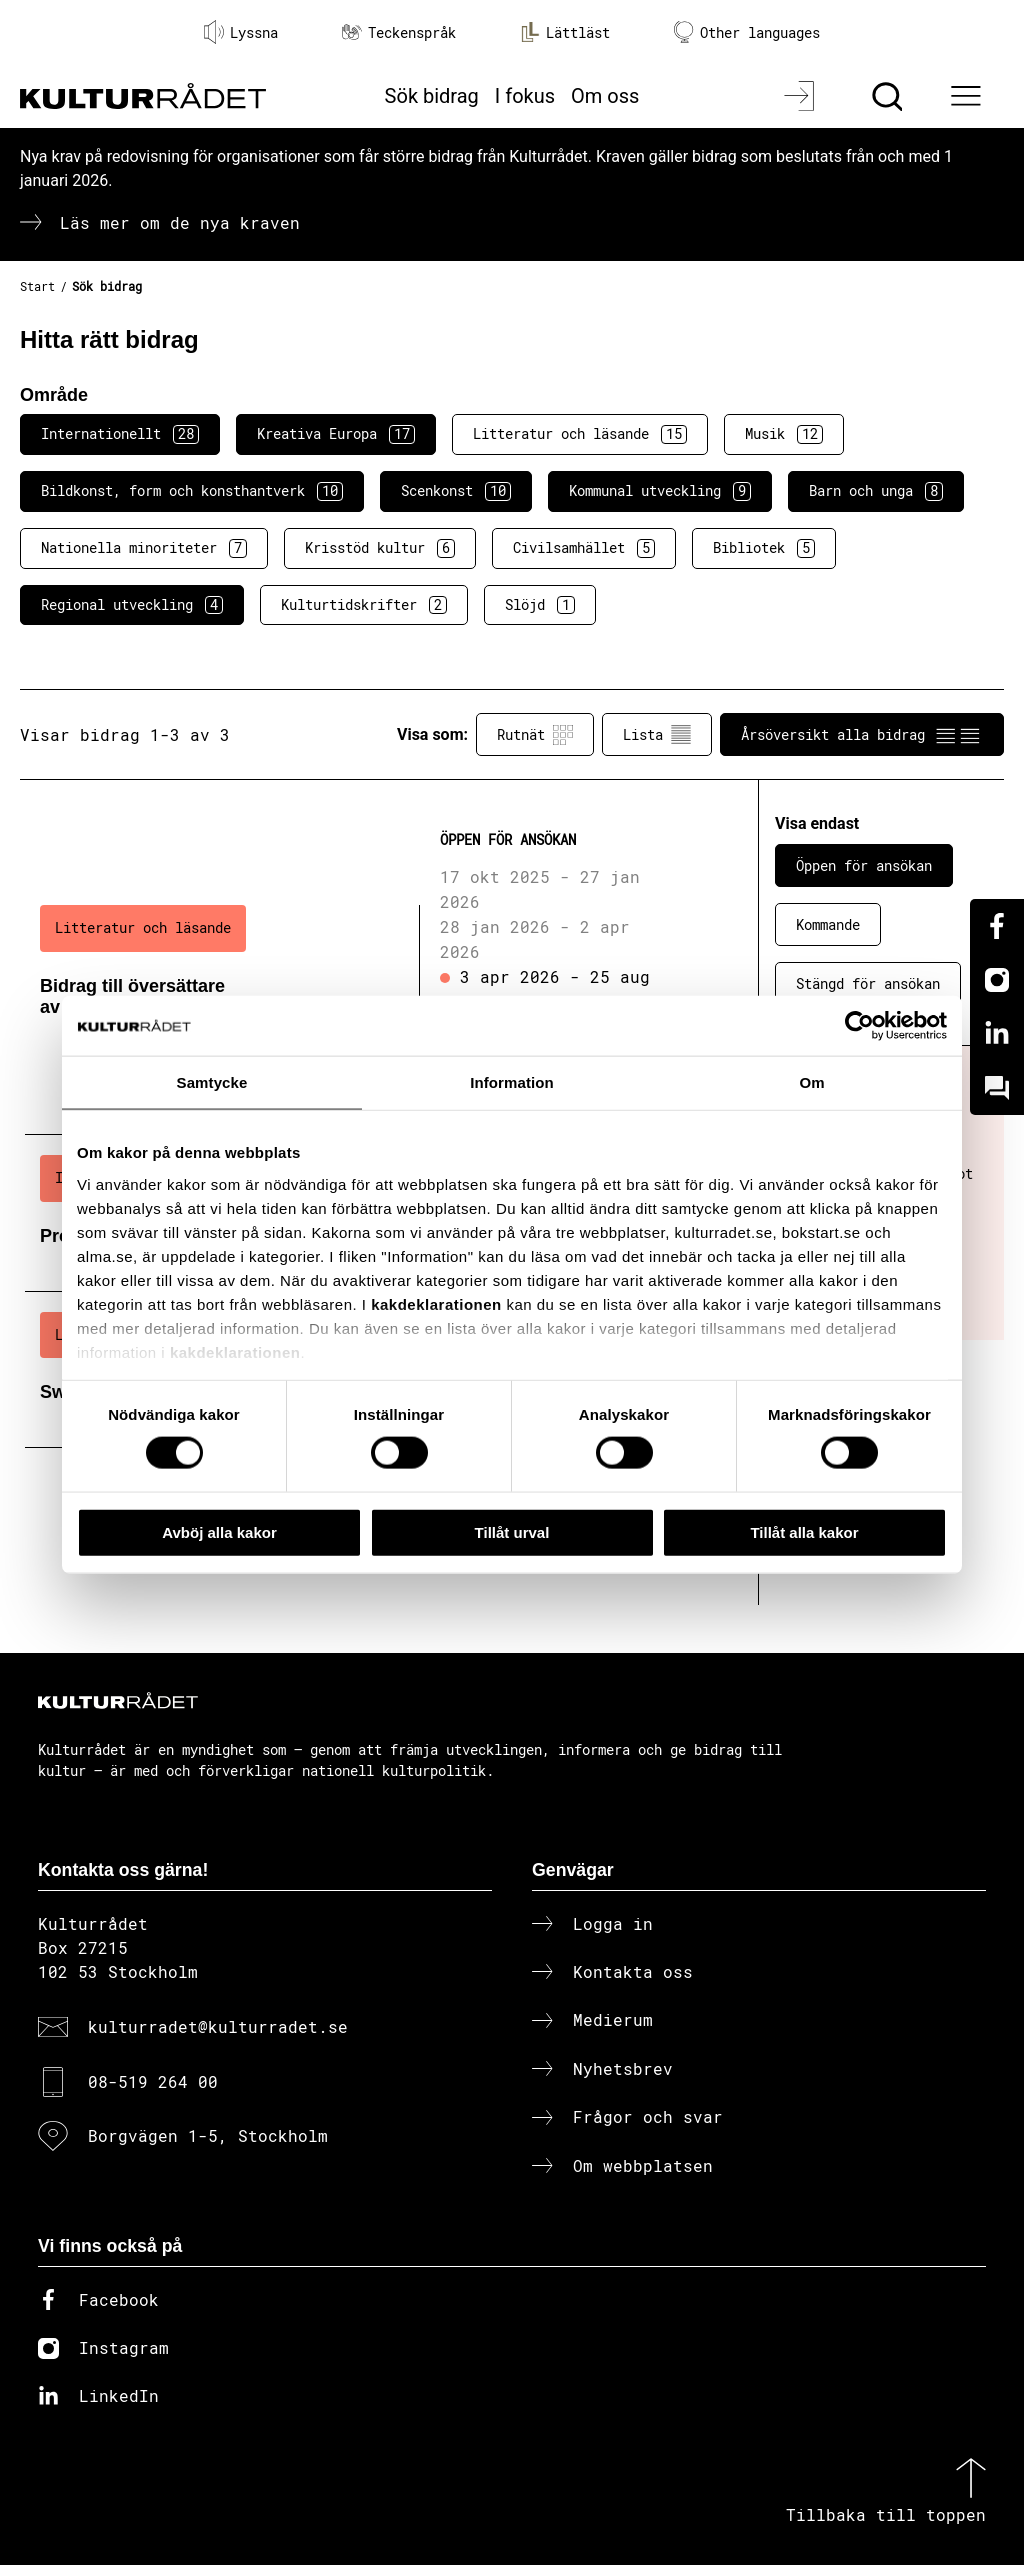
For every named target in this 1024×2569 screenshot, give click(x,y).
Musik (784, 434)
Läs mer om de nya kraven (180, 222)
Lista (657, 735)
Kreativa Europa (336, 434)
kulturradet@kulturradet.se (218, 2030)
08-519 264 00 (153, 2084)
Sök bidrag (432, 96)
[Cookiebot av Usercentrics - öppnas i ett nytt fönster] (859, 1025)
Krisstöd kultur (380, 548)
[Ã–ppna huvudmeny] (969, 96)
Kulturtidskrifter (364, 605)
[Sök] (889, 96)
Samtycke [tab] (212, 1081)
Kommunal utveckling (660, 491)
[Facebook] (997, 926)
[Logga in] (801, 96)
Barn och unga (876, 491)
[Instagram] (997, 980)
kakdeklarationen (436, 1303)
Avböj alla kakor (219, 1531)
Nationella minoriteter (144, 548)
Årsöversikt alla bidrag (862, 735)
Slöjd (540, 605)
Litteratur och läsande (580, 434)
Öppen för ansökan (864, 865)
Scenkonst (456, 491)
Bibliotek (764, 548)
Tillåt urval (512, 1531)
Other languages (747, 32)
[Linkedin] (997, 1034)
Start (37, 286)
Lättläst (565, 32)
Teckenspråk (399, 32)
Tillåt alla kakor (804, 1531)
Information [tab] (512, 1081)
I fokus (525, 96)
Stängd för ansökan (868, 983)
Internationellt (120, 434)
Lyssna (241, 32)
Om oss (605, 96)
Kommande (828, 924)
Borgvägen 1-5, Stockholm (208, 2139)
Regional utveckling (132, 605)
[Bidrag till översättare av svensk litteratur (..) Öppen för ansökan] (357, 973)
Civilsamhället (584, 548)
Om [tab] (811, 1081)
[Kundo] (997, 1088)
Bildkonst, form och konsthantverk (192, 491)
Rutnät (535, 735)
